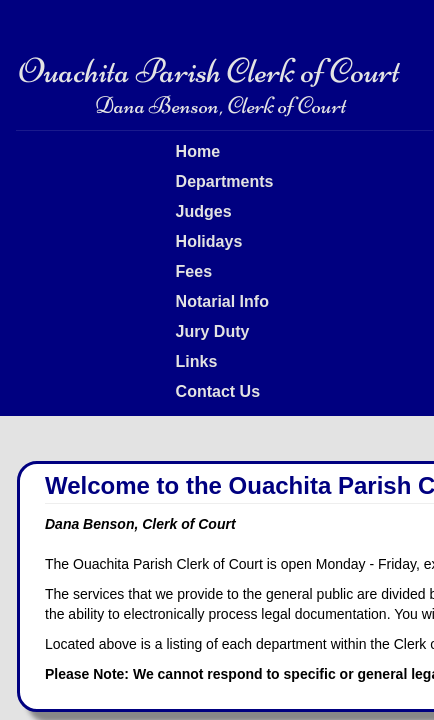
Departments (225, 181)
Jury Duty (213, 331)
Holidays (209, 241)
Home (198, 151)
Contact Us (218, 391)
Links (197, 361)
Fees (194, 271)
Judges (204, 211)
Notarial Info (222, 301)
